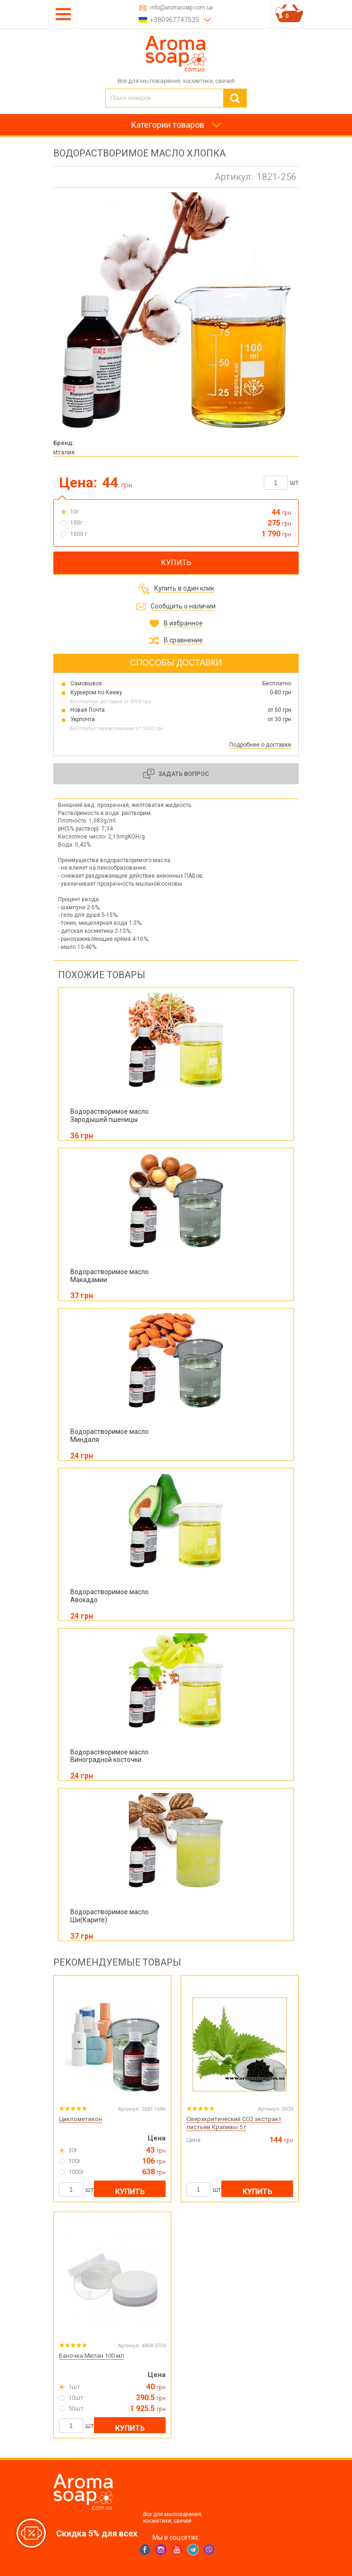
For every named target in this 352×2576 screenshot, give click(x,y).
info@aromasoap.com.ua (181, 8)
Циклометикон (80, 2119)
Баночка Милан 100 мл (91, 2355)
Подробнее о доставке (260, 744)
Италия (64, 452)
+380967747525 (174, 20)
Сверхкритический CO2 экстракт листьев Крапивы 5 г (234, 2123)
